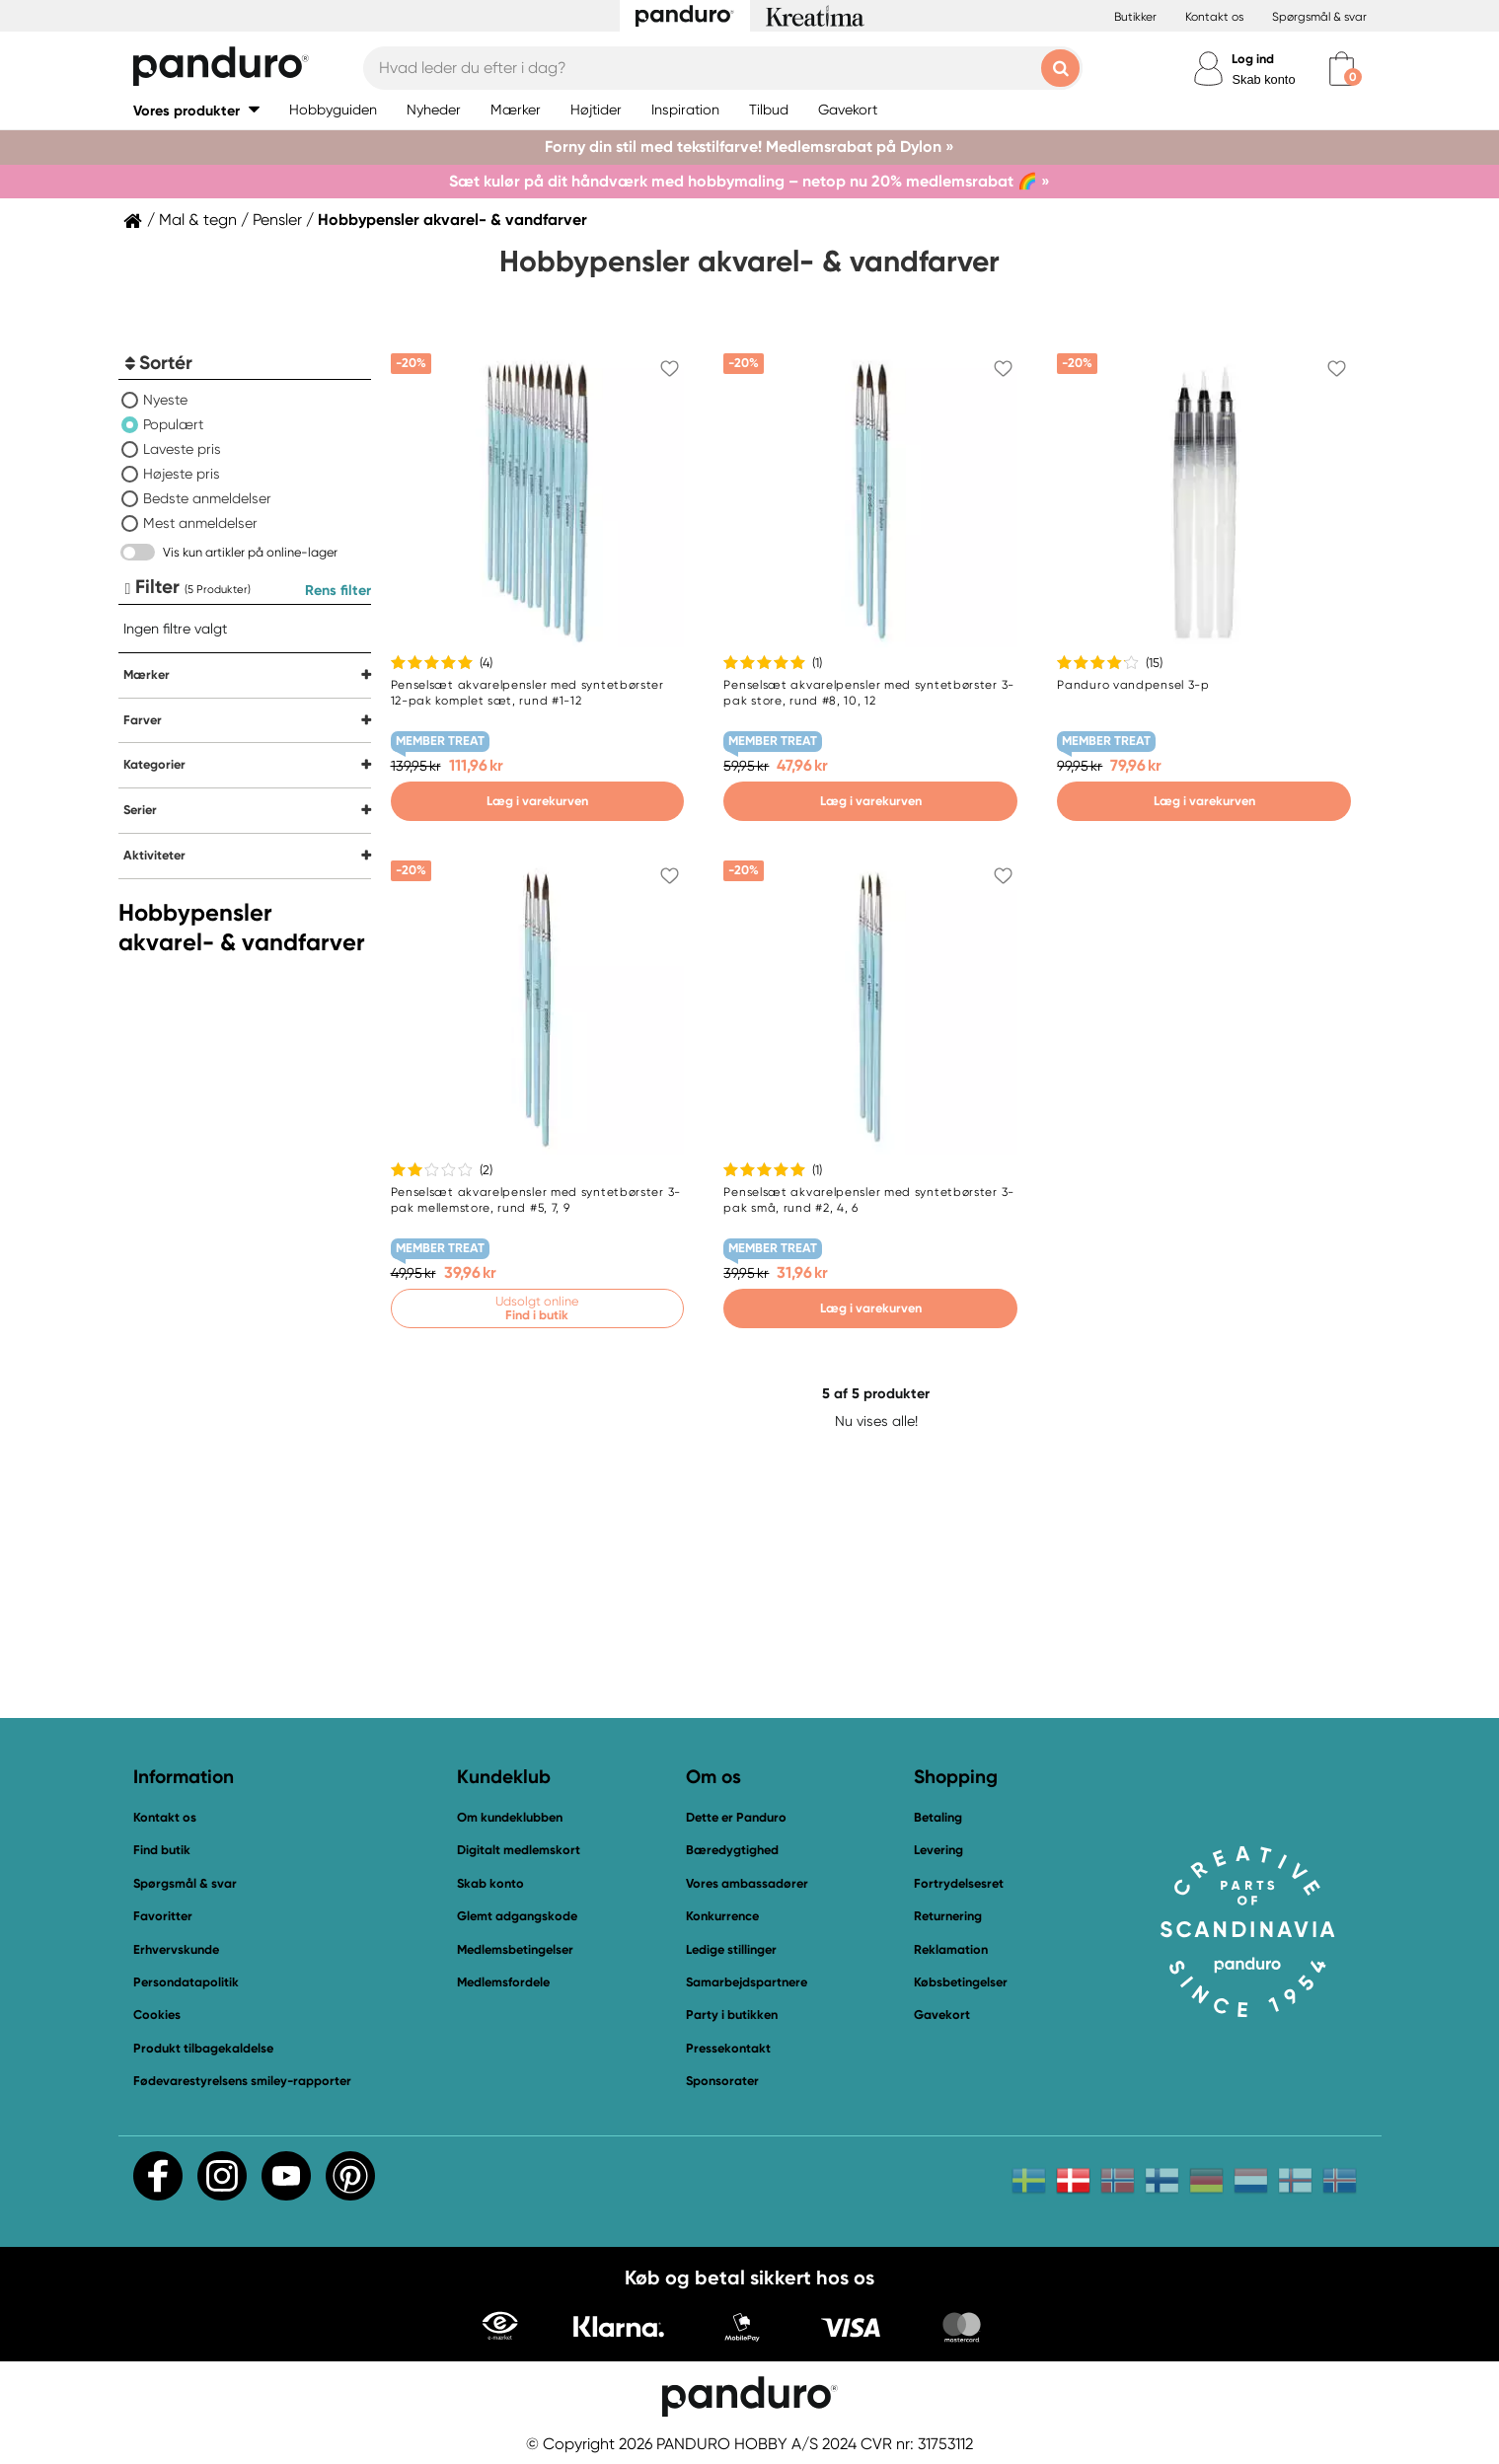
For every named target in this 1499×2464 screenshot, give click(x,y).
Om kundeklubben (509, 1817)
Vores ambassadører (747, 1883)
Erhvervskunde (176, 1949)
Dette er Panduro (736, 1817)
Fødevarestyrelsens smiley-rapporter (242, 2080)
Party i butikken (732, 2014)
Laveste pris (182, 449)
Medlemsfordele (503, 1982)
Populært (173, 424)
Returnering (948, 1915)
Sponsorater (722, 2080)
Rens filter (338, 590)
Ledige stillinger (731, 1949)
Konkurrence (722, 1915)
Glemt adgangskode (517, 1915)
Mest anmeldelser (200, 523)
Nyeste (165, 400)
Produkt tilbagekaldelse (203, 2048)
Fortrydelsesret (959, 1883)
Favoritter (162, 1915)
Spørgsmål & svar (1319, 17)
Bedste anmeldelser (207, 498)
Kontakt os (1214, 17)
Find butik (161, 1849)
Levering (938, 1849)
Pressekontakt (728, 2048)
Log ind (1253, 58)
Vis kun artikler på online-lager (250, 552)
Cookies (157, 2015)
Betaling (938, 1817)
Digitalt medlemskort (518, 1849)
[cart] (1341, 68)
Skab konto (1263, 79)
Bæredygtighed (732, 1849)
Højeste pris (181, 474)
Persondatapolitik (186, 1982)
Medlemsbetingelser (515, 1949)
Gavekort (942, 2014)
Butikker (1135, 17)
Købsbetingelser (961, 1982)
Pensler (277, 220)
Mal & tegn (198, 220)
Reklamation (951, 1949)
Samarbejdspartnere (746, 1982)
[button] (196, 110)
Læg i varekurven (537, 800)
